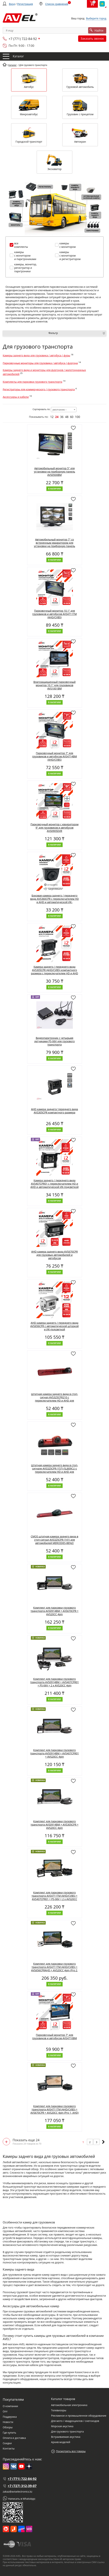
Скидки (7, 2443)
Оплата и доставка (14, 2438)
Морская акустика (62, 2426)
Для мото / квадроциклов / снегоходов (75, 2421)
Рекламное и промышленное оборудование (78, 2415)
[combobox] (64, 409)
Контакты (9, 2448)
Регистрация (25, 4)
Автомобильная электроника (69, 2405)
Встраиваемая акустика (65, 2437)
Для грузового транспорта (67, 2431)
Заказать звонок (92, 39)
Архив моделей (60, 2442)
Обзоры (8, 2427)
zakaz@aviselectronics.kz (17, 2491)
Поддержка (10, 2416)
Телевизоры (58, 2410)
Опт (5, 2411)
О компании (10, 2406)
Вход (12, 4)
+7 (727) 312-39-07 (22, 2486)
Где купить (9, 2432)
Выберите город (96, 18)
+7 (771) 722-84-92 (23, 39)
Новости (8, 2422)
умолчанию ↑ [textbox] (60, 409)
